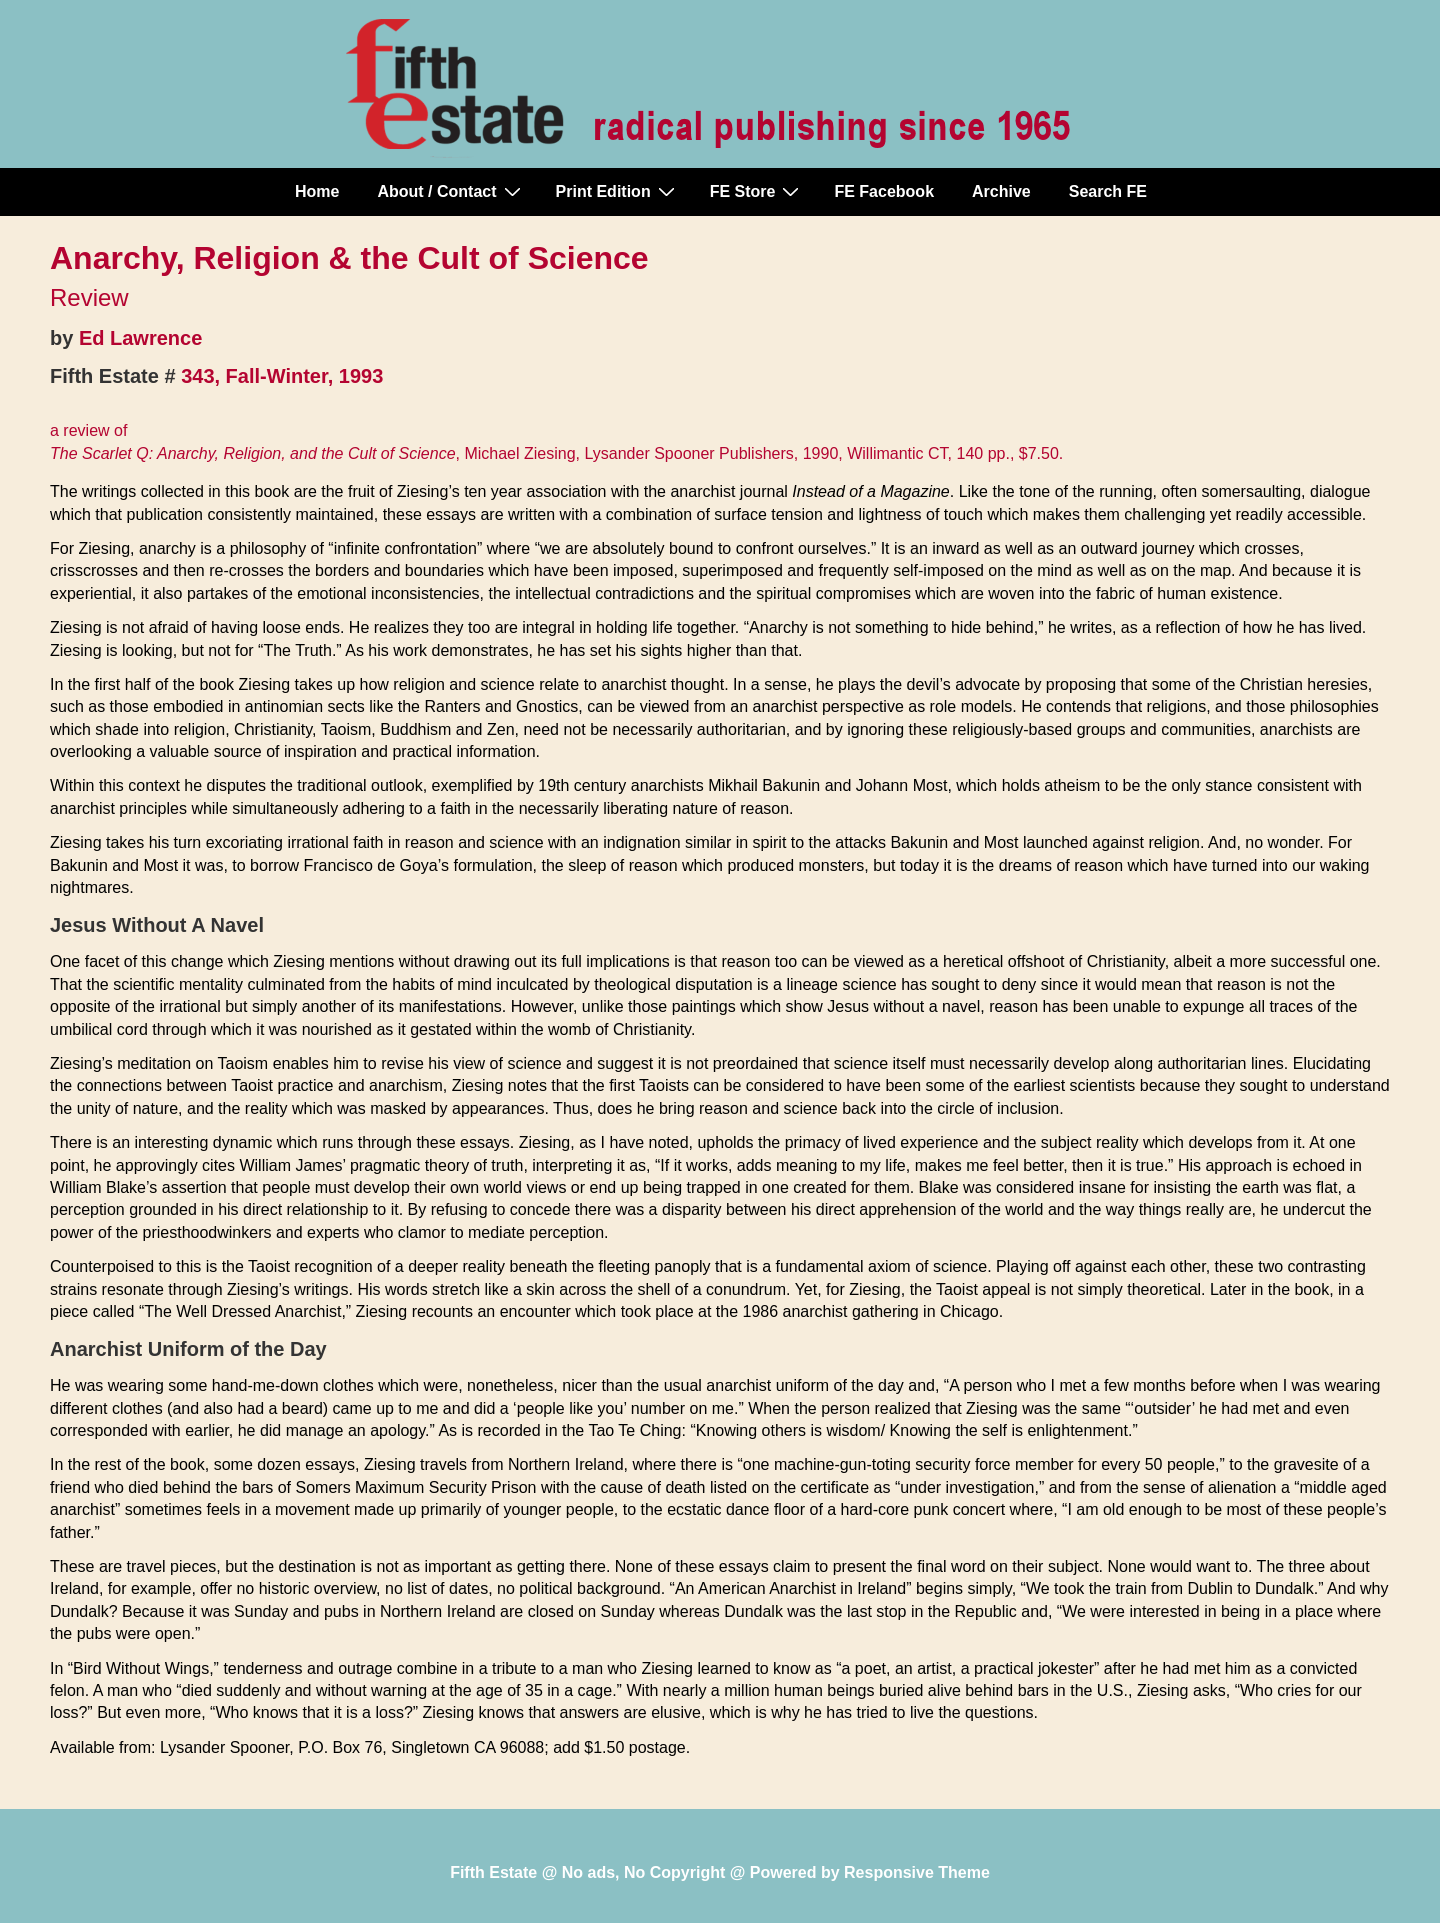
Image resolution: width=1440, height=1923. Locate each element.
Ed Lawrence (140, 338)
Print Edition (618, 191)
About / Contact (451, 191)
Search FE (1108, 191)
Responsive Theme (917, 1872)
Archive (1001, 191)
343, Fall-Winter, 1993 (282, 376)
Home (317, 191)
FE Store (757, 191)
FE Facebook (884, 191)
